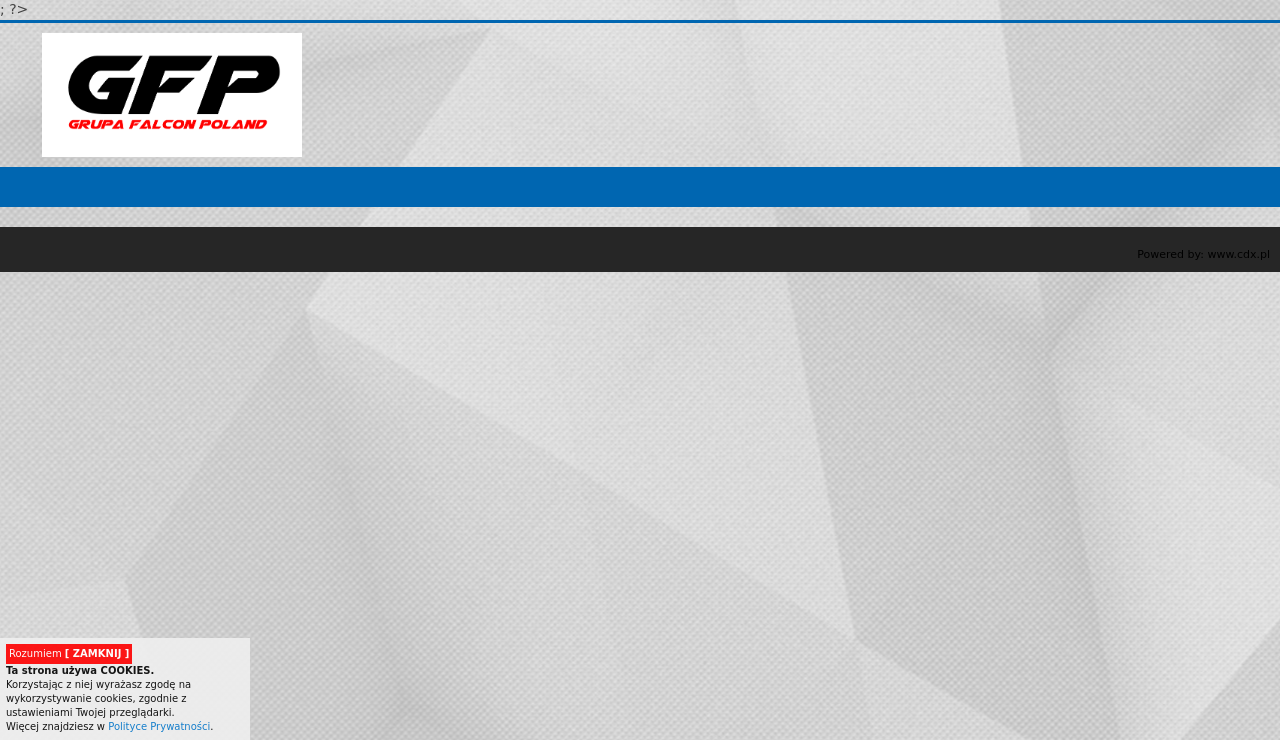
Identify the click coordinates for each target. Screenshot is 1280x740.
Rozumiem (69, 653)
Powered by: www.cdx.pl (1203, 254)
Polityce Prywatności (159, 726)
